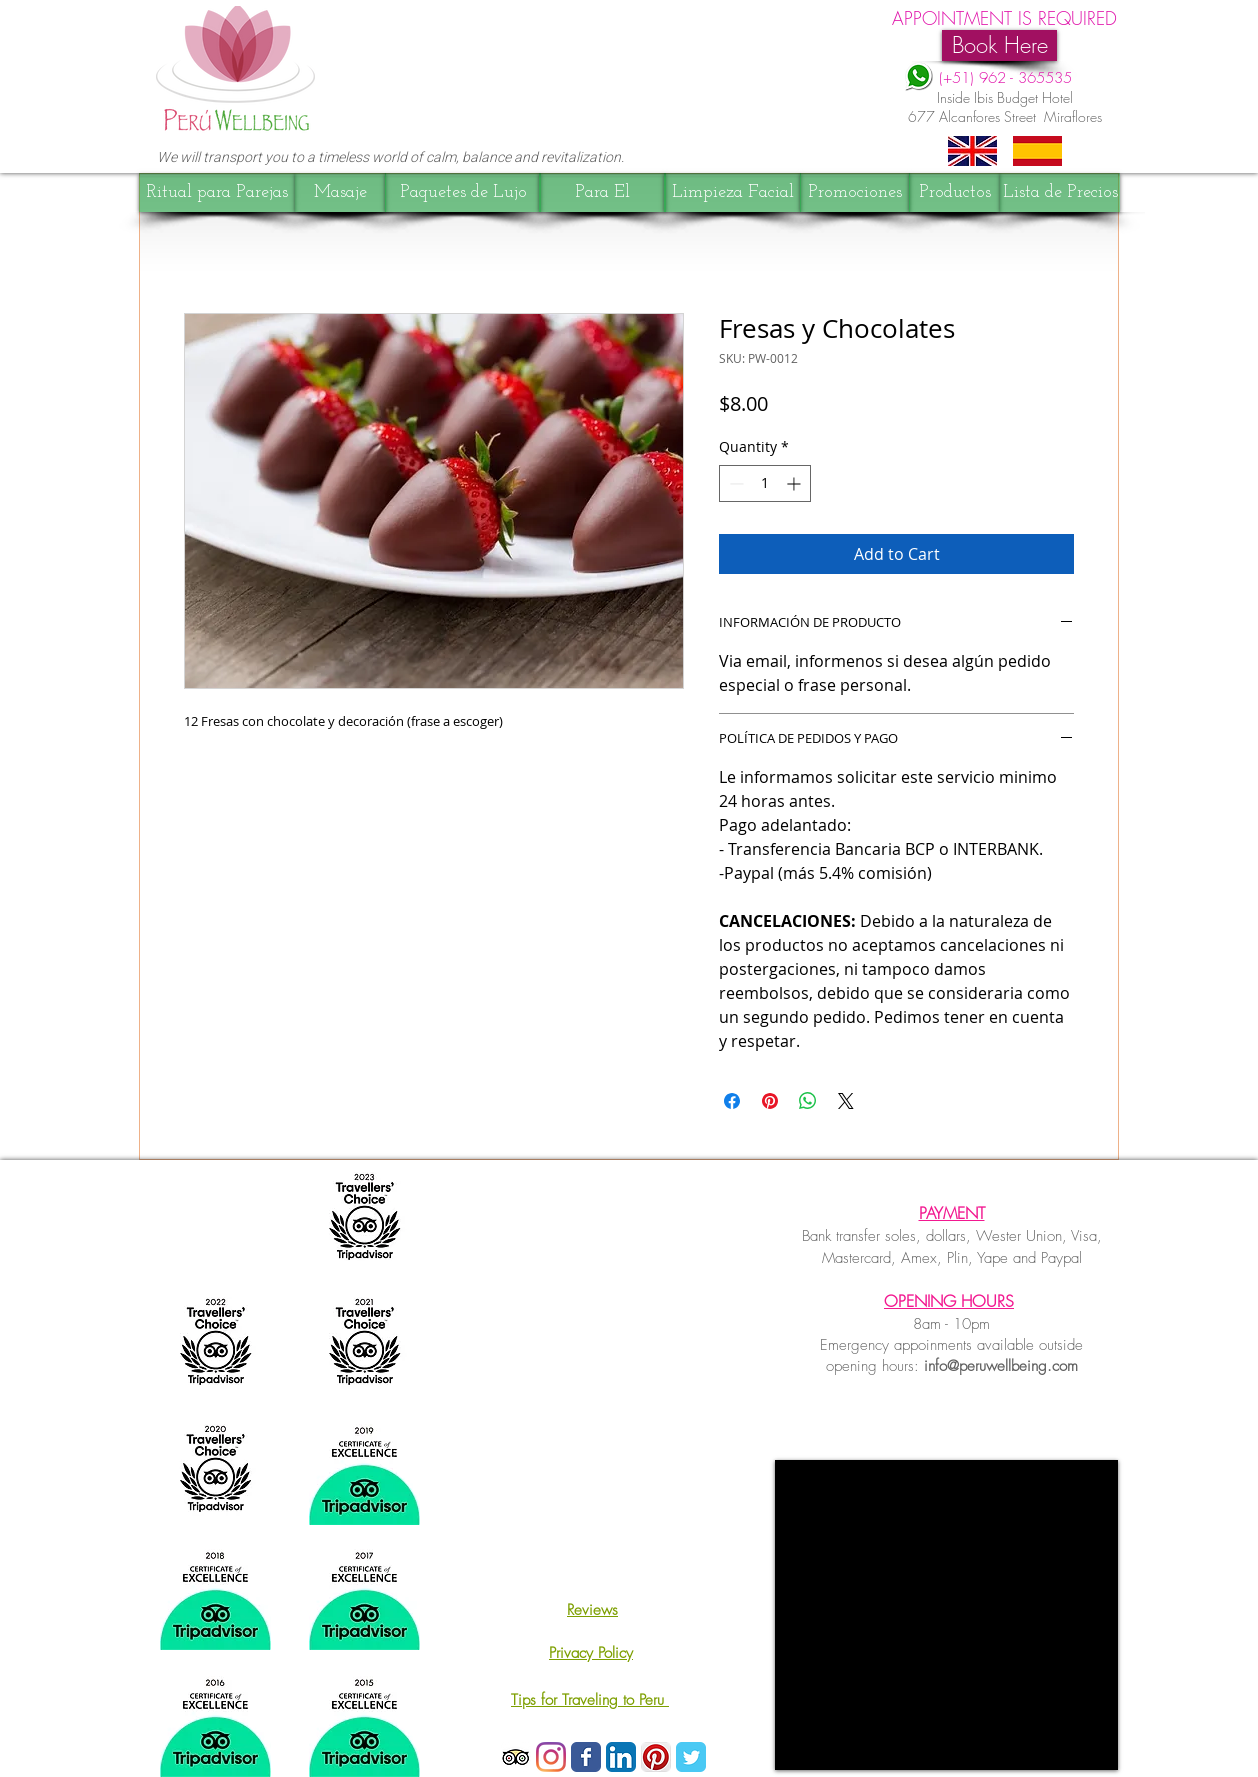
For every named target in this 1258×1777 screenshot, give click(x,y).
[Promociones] (855, 192)
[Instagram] (551, 1757)
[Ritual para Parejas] (217, 192)
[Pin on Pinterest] (770, 1101)
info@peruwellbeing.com (1001, 1366)
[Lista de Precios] (1060, 192)
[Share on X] (846, 1101)
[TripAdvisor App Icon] (516, 1757)
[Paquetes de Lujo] (463, 192)
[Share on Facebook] (732, 1101)
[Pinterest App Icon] (656, 1757)
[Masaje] (340, 192)
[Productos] (954, 192)
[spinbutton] (765, 483)
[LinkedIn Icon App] (621, 1757)
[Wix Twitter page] (691, 1757)
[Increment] (795, 483)
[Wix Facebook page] (586, 1757)
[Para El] (602, 192)
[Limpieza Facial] (732, 192)
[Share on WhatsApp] (808, 1101)
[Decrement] (734, 483)
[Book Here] (999, 45)
